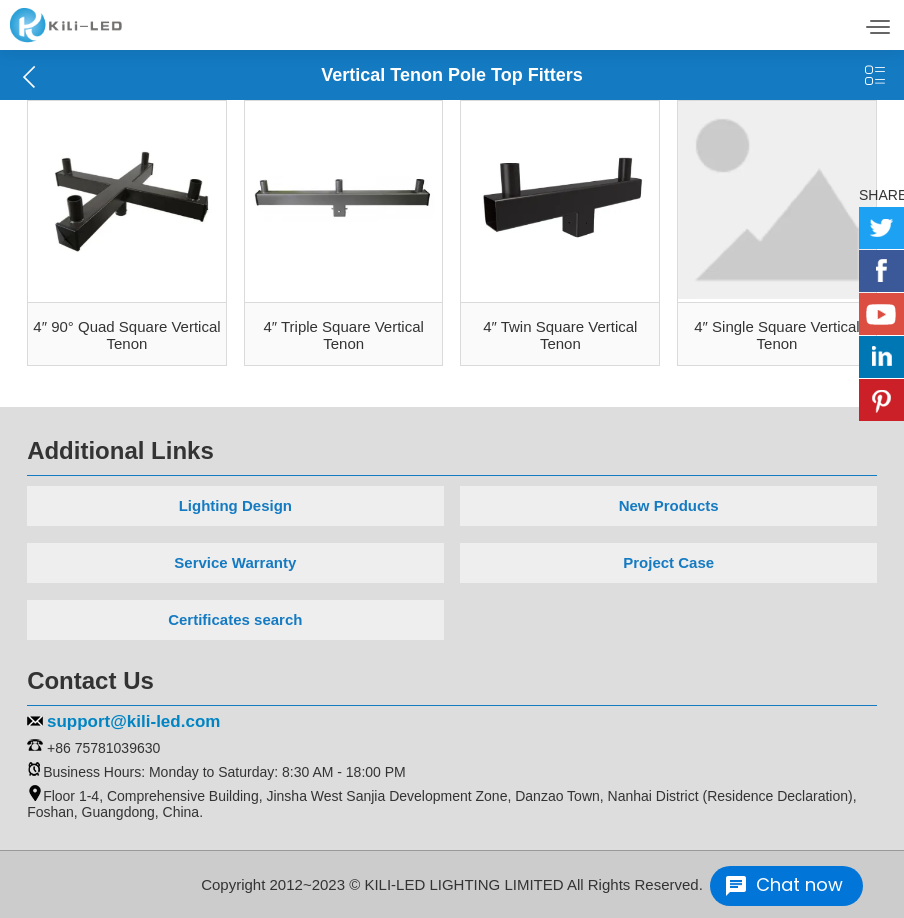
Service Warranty (235, 562)
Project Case (668, 562)
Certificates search (235, 619)
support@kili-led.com (133, 721)
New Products (669, 505)
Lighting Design (235, 505)
